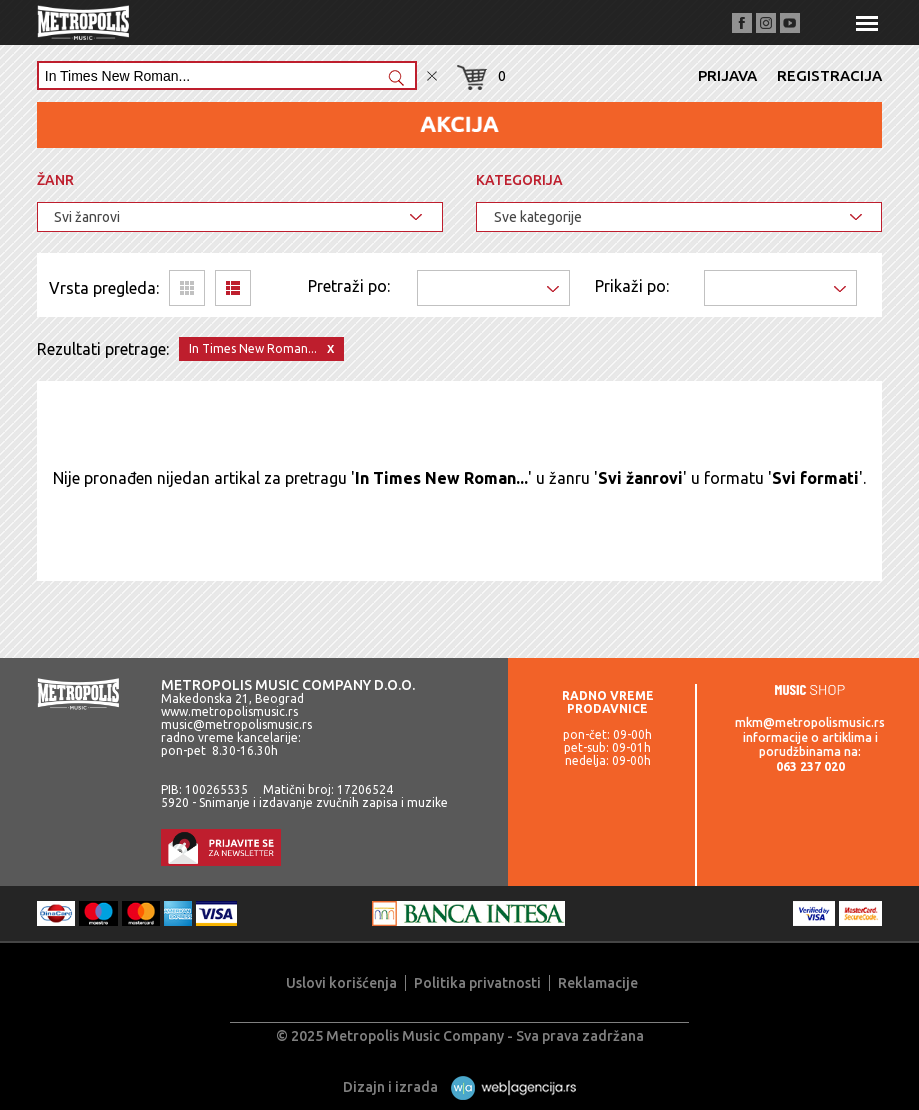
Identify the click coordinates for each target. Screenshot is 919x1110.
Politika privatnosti (477, 983)
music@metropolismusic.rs (236, 724)
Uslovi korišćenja (341, 983)
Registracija (829, 75)
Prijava (727, 75)
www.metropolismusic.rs (229, 711)
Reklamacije (598, 983)
